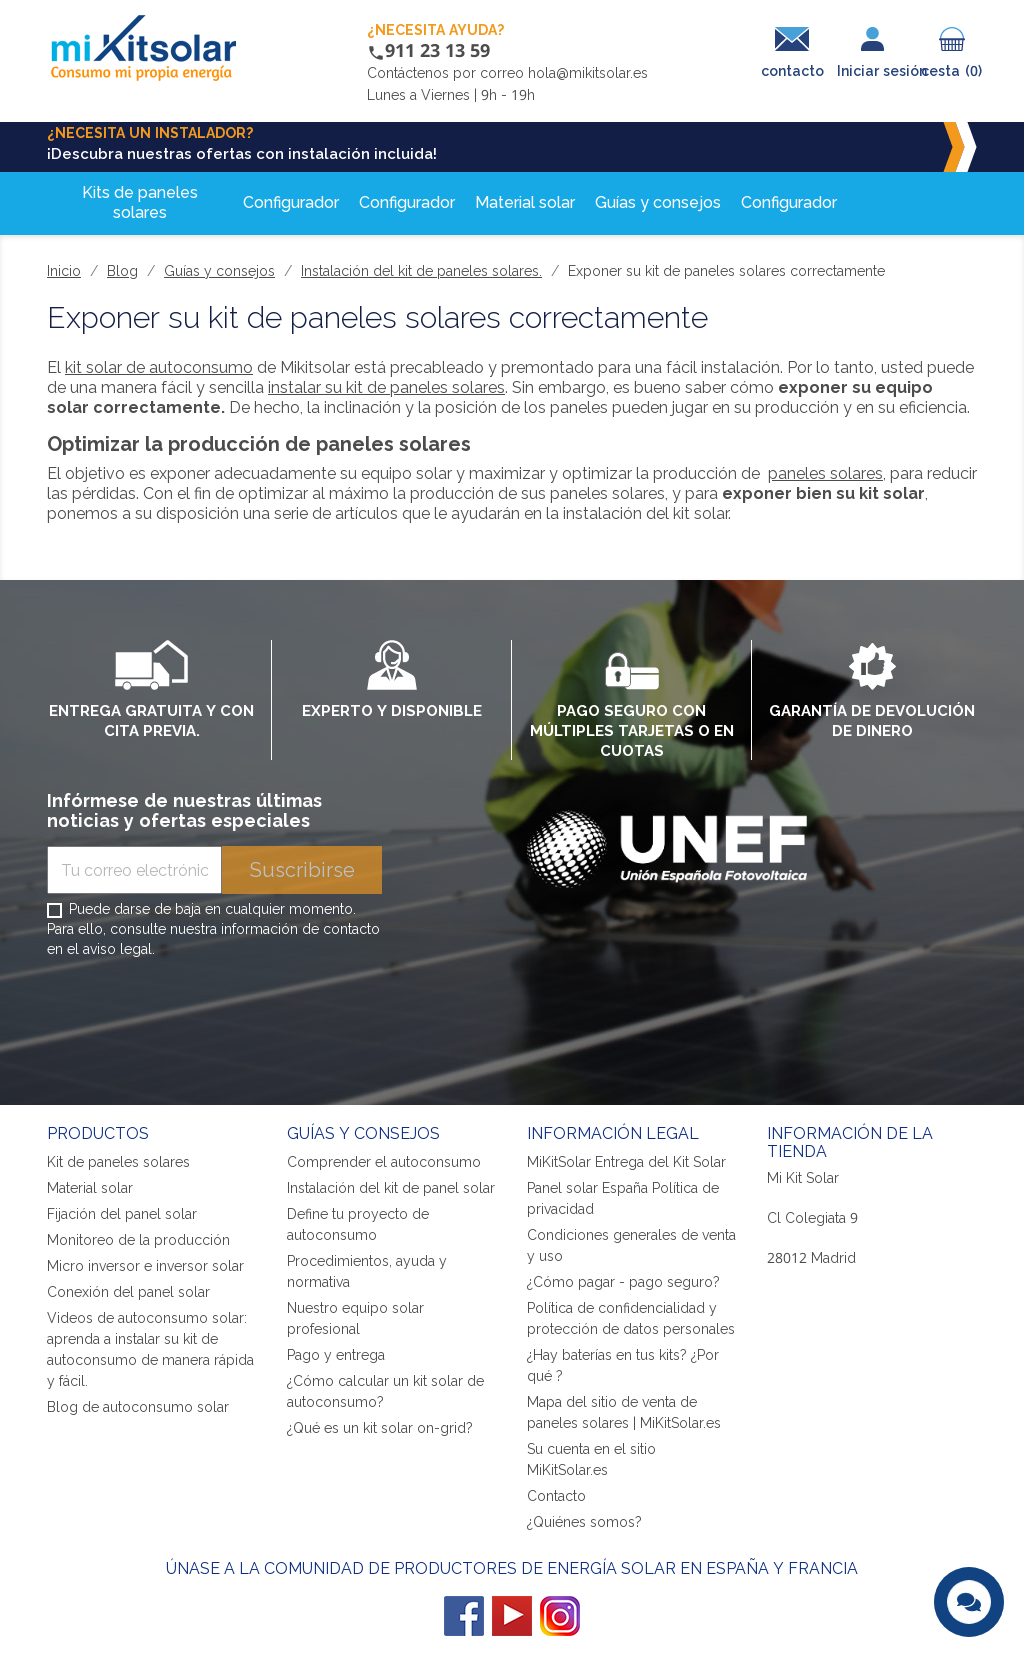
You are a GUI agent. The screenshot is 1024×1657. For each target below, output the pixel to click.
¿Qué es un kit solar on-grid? (380, 1427)
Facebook (464, 1616)
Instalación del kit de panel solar (391, 1187)
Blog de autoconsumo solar (138, 1406)
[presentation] (199, 1016)
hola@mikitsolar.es (588, 72)
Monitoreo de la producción (138, 1239)
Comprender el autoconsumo (384, 1161)
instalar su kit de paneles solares (386, 387)
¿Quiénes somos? (584, 1521)
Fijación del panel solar (122, 1213)
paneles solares (825, 473)
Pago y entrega (336, 1354)
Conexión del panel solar (128, 1291)
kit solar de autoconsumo (159, 367)
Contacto (556, 1495)
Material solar (90, 1187)
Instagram (560, 1616)
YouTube (512, 1616)
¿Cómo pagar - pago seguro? (623, 1281)
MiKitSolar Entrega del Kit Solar (626, 1161)
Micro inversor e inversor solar (145, 1265)
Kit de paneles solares (118, 1161)
